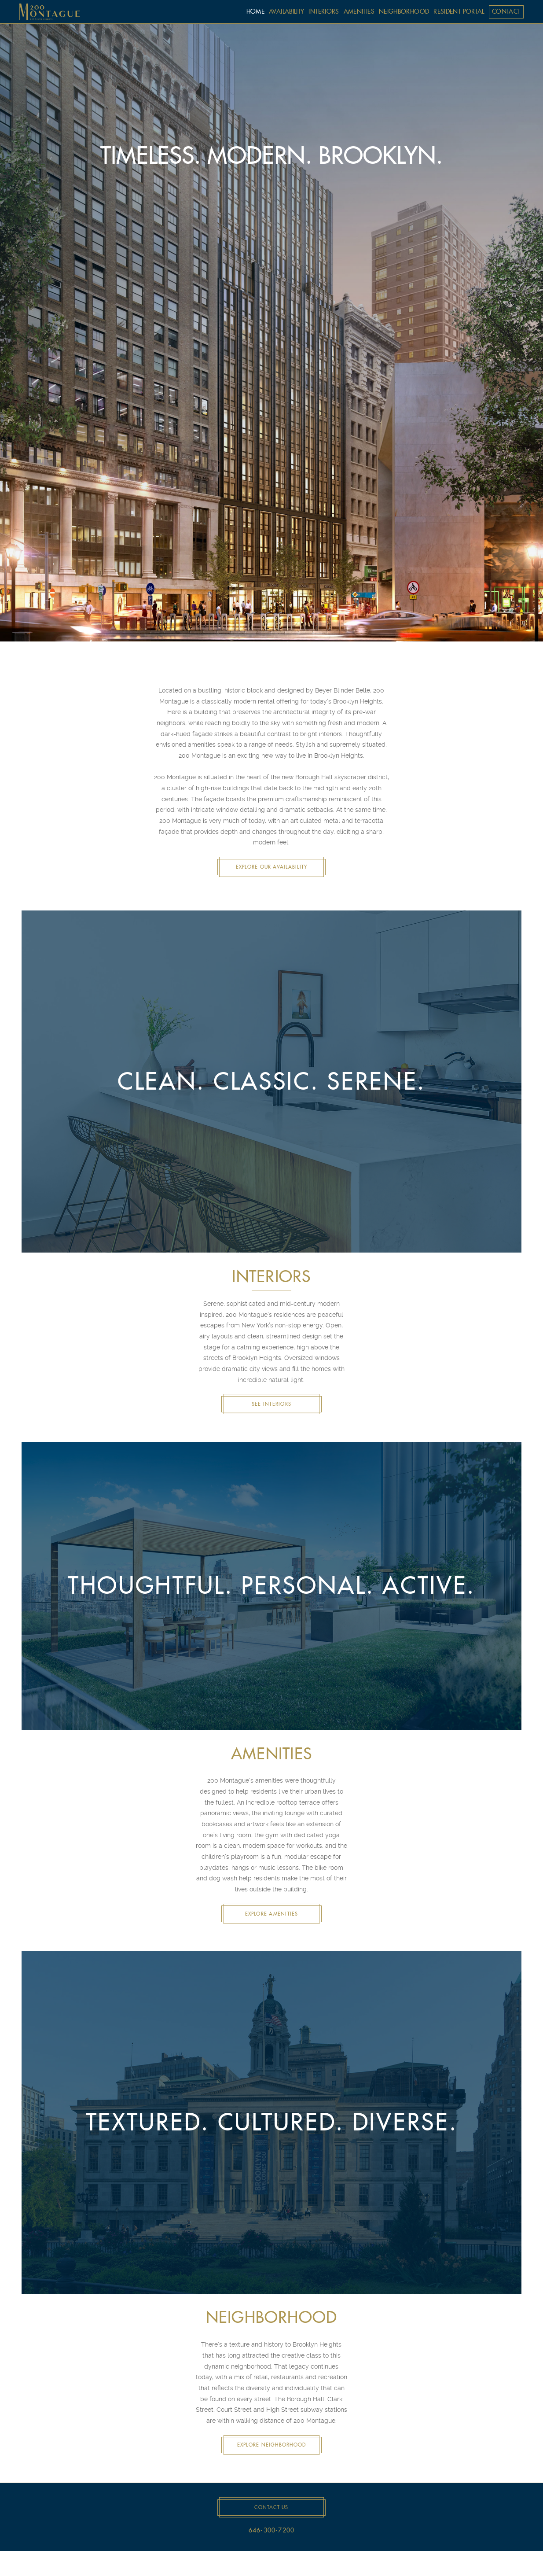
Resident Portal (458, 11)
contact (506, 11)
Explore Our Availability (272, 867)
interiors (323, 11)
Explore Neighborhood (271, 2445)
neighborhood (404, 11)
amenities (359, 11)
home (255, 11)
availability (286, 11)
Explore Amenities (271, 1914)
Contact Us (271, 2507)
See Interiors (271, 1404)
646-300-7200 (272, 2531)
